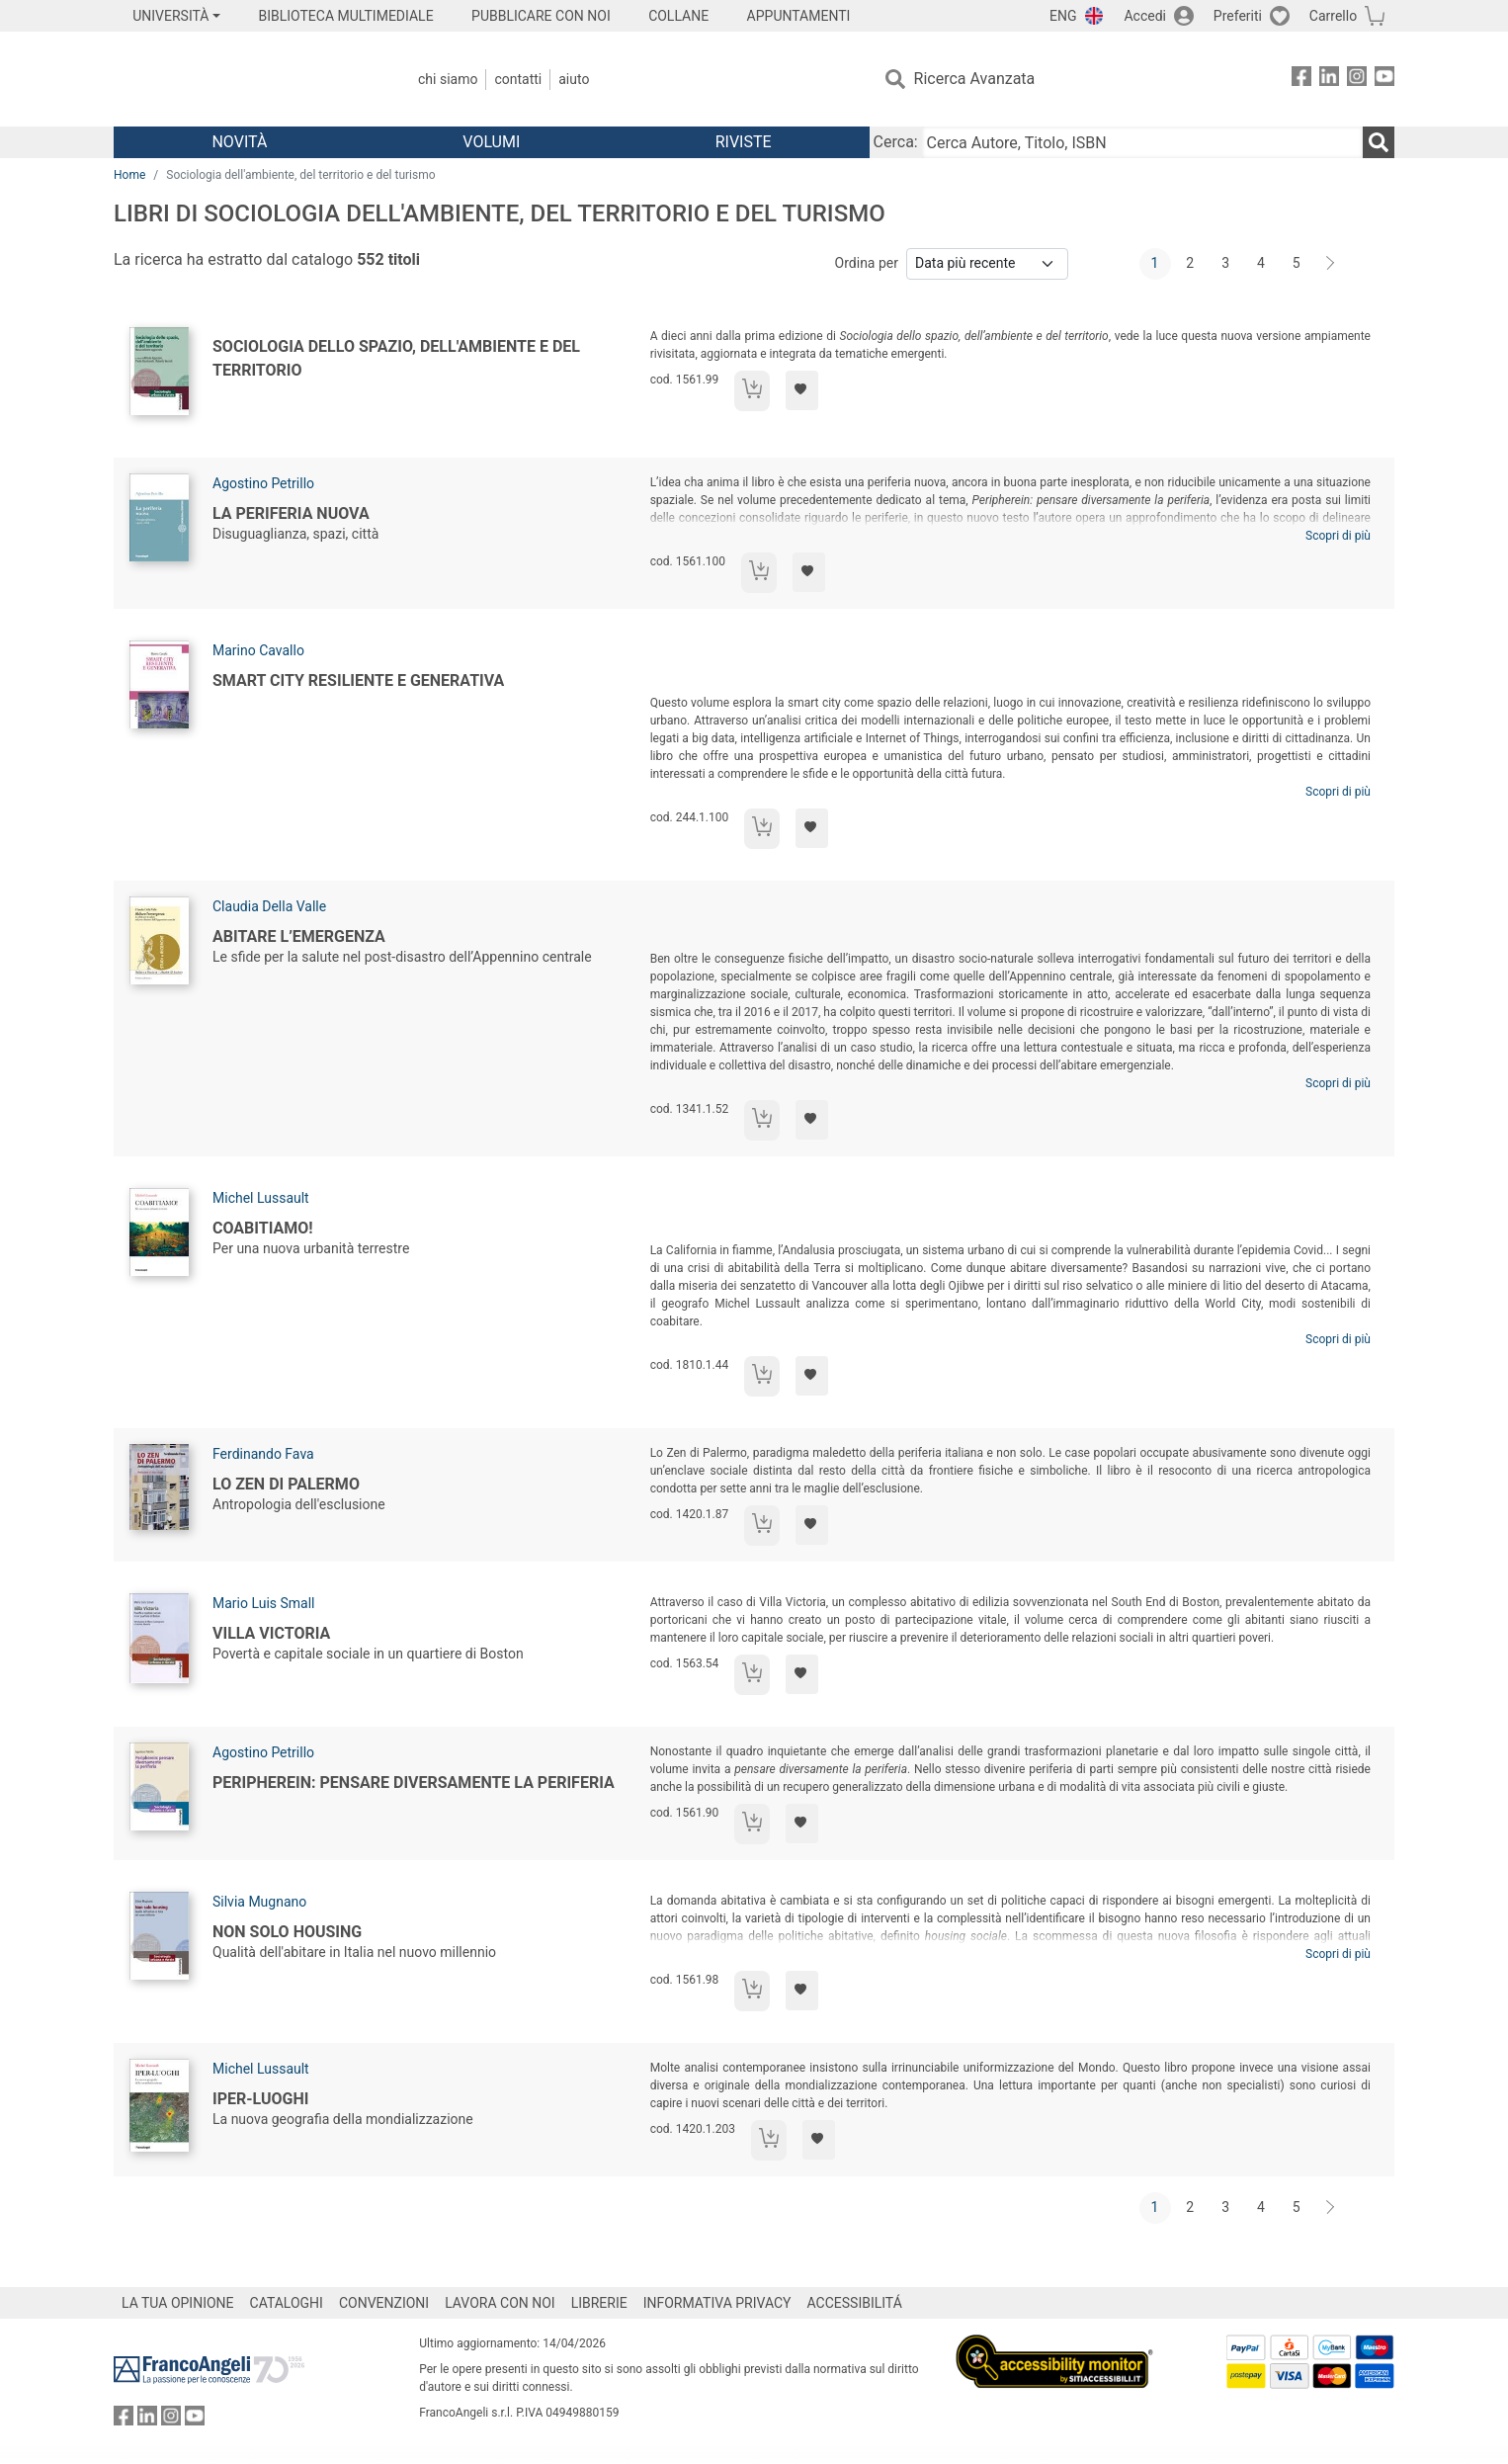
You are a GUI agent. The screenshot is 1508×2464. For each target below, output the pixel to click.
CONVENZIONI (384, 2303)
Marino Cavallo (258, 650)
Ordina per (866, 263)
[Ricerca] (1378, 142)
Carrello (1333, 16)
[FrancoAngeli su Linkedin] (1329, 79)
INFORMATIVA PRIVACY (717, 2303)
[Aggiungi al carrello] (752, 391)
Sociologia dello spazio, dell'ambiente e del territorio (396, 358)
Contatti (518, 79)
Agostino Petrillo (263, 483)
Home (129, 175)
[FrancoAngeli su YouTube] (1384, 79)
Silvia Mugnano (259, 1902)
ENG (1062, 16)
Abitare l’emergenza (298, 936)
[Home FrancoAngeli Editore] (245, 79)
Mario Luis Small (263, 1603)
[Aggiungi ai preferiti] (802, 390)
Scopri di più (1338, 536)
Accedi (1145, 16)
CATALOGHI (286, 2303)
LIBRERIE (599, 2303)
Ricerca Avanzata (975, 78)
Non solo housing (287, 1931)
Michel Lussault (260, 1198)
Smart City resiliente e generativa (358, 680)
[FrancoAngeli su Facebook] (1301, 79)
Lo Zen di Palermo (286, 1484)
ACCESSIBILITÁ (854, 2303)
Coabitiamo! (262, 1228)
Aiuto (573, 79)
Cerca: (896, 141)
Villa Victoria (271, 1633)
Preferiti (1238, 16)
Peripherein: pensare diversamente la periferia (413, 1782)
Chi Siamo (447, 79)
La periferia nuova (291, 513)
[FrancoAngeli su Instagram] (1357, 79)
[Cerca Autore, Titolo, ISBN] (1142, 142)
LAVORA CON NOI (500, 2303)
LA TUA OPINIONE (178, 2303)
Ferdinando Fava (263, 1454)
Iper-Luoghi (260, 2098)
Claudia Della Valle (269, 906)
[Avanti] (1331, 264)
